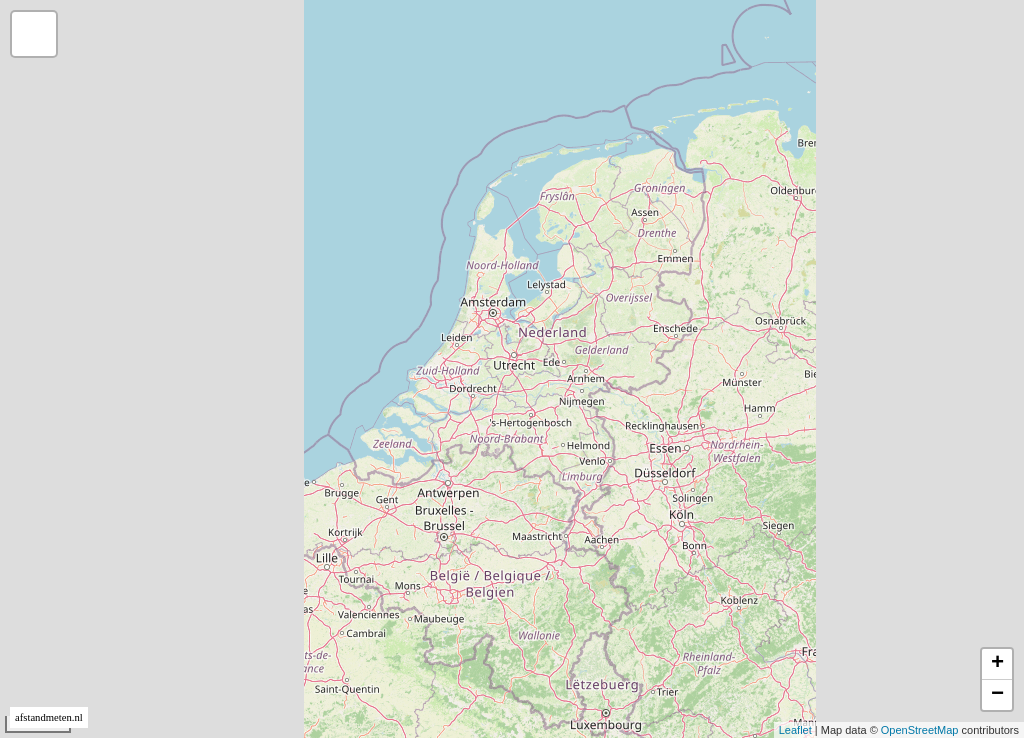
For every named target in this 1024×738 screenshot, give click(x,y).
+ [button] (997, 664)
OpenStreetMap (920, 730)
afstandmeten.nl (49, 717)
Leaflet (795, 730)
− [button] (997, 695)
